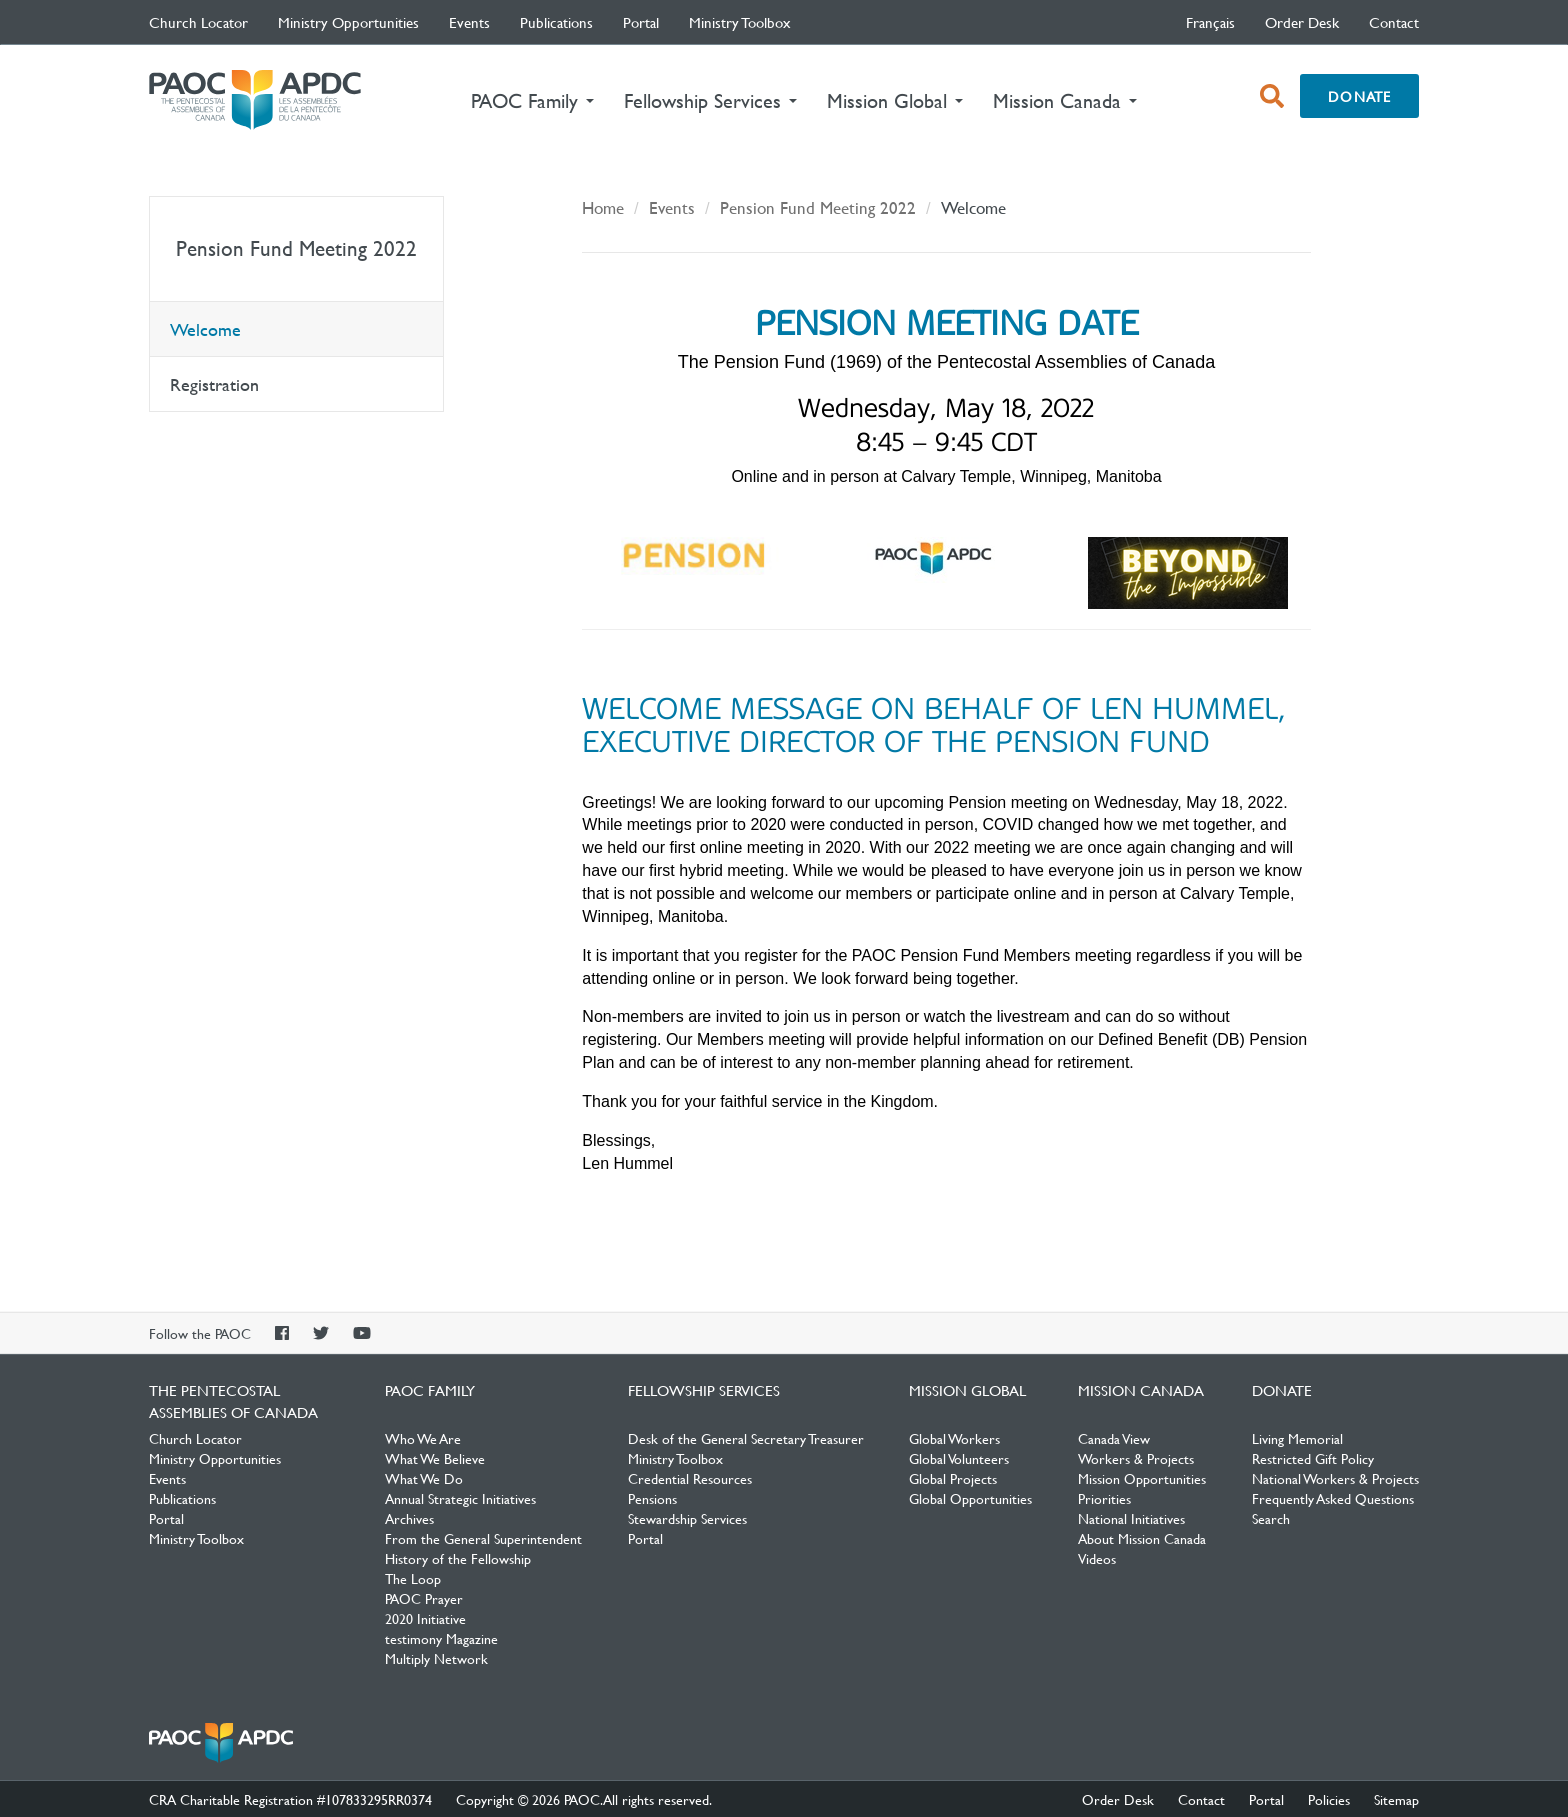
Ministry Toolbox (740, 22)
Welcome (205, 329)
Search (1271, 1518)
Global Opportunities (970, 1498)
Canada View (1114, 1438)
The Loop (413, 1578)
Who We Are (423, 1438)
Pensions (652, 1498)
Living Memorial (1297, 1438)
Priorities (1104, 1498)
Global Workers (954, 1438)
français (1210, 22)
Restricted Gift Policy (1313, 1458)
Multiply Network (436, 1658)
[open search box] (1272, 96)
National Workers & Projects (1335, 1478)
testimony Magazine (441, 1638)
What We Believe (435, 1458)
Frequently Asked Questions (1333, 1498)
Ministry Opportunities (348, 22)
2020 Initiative (425, 1618)
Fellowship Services (704, 1390)
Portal (641, 22)
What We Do (424, 1478)
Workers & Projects (1136, 1458)
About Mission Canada (1142, 1538)
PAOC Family (430, 1390)
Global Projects (953, 1478)
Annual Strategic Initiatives (460, 1498)
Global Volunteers (959, 1458)
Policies (1329, 1799)
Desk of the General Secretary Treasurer (746, 1438)
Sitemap (1396, 1799)
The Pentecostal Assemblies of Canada (255, 100)
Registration (214, 384)
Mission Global (967, 1390)
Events (469, 22)
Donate (1359, 96)
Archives (409, 1518)
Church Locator (198, 22)
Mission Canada (1141, 1390)
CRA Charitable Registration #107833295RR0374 (290, 1799)
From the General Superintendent (483, 1538)
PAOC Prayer (424, 1598)
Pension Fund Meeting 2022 (296, 248)
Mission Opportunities (1142, 1478)
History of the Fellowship (458, 1558)
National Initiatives (1131, 1518)
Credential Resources (690, 1478)
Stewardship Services (687, 1518)
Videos (1097, 1558)
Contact (1394, 22)
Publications (556, 22)
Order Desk (1302, 22)
